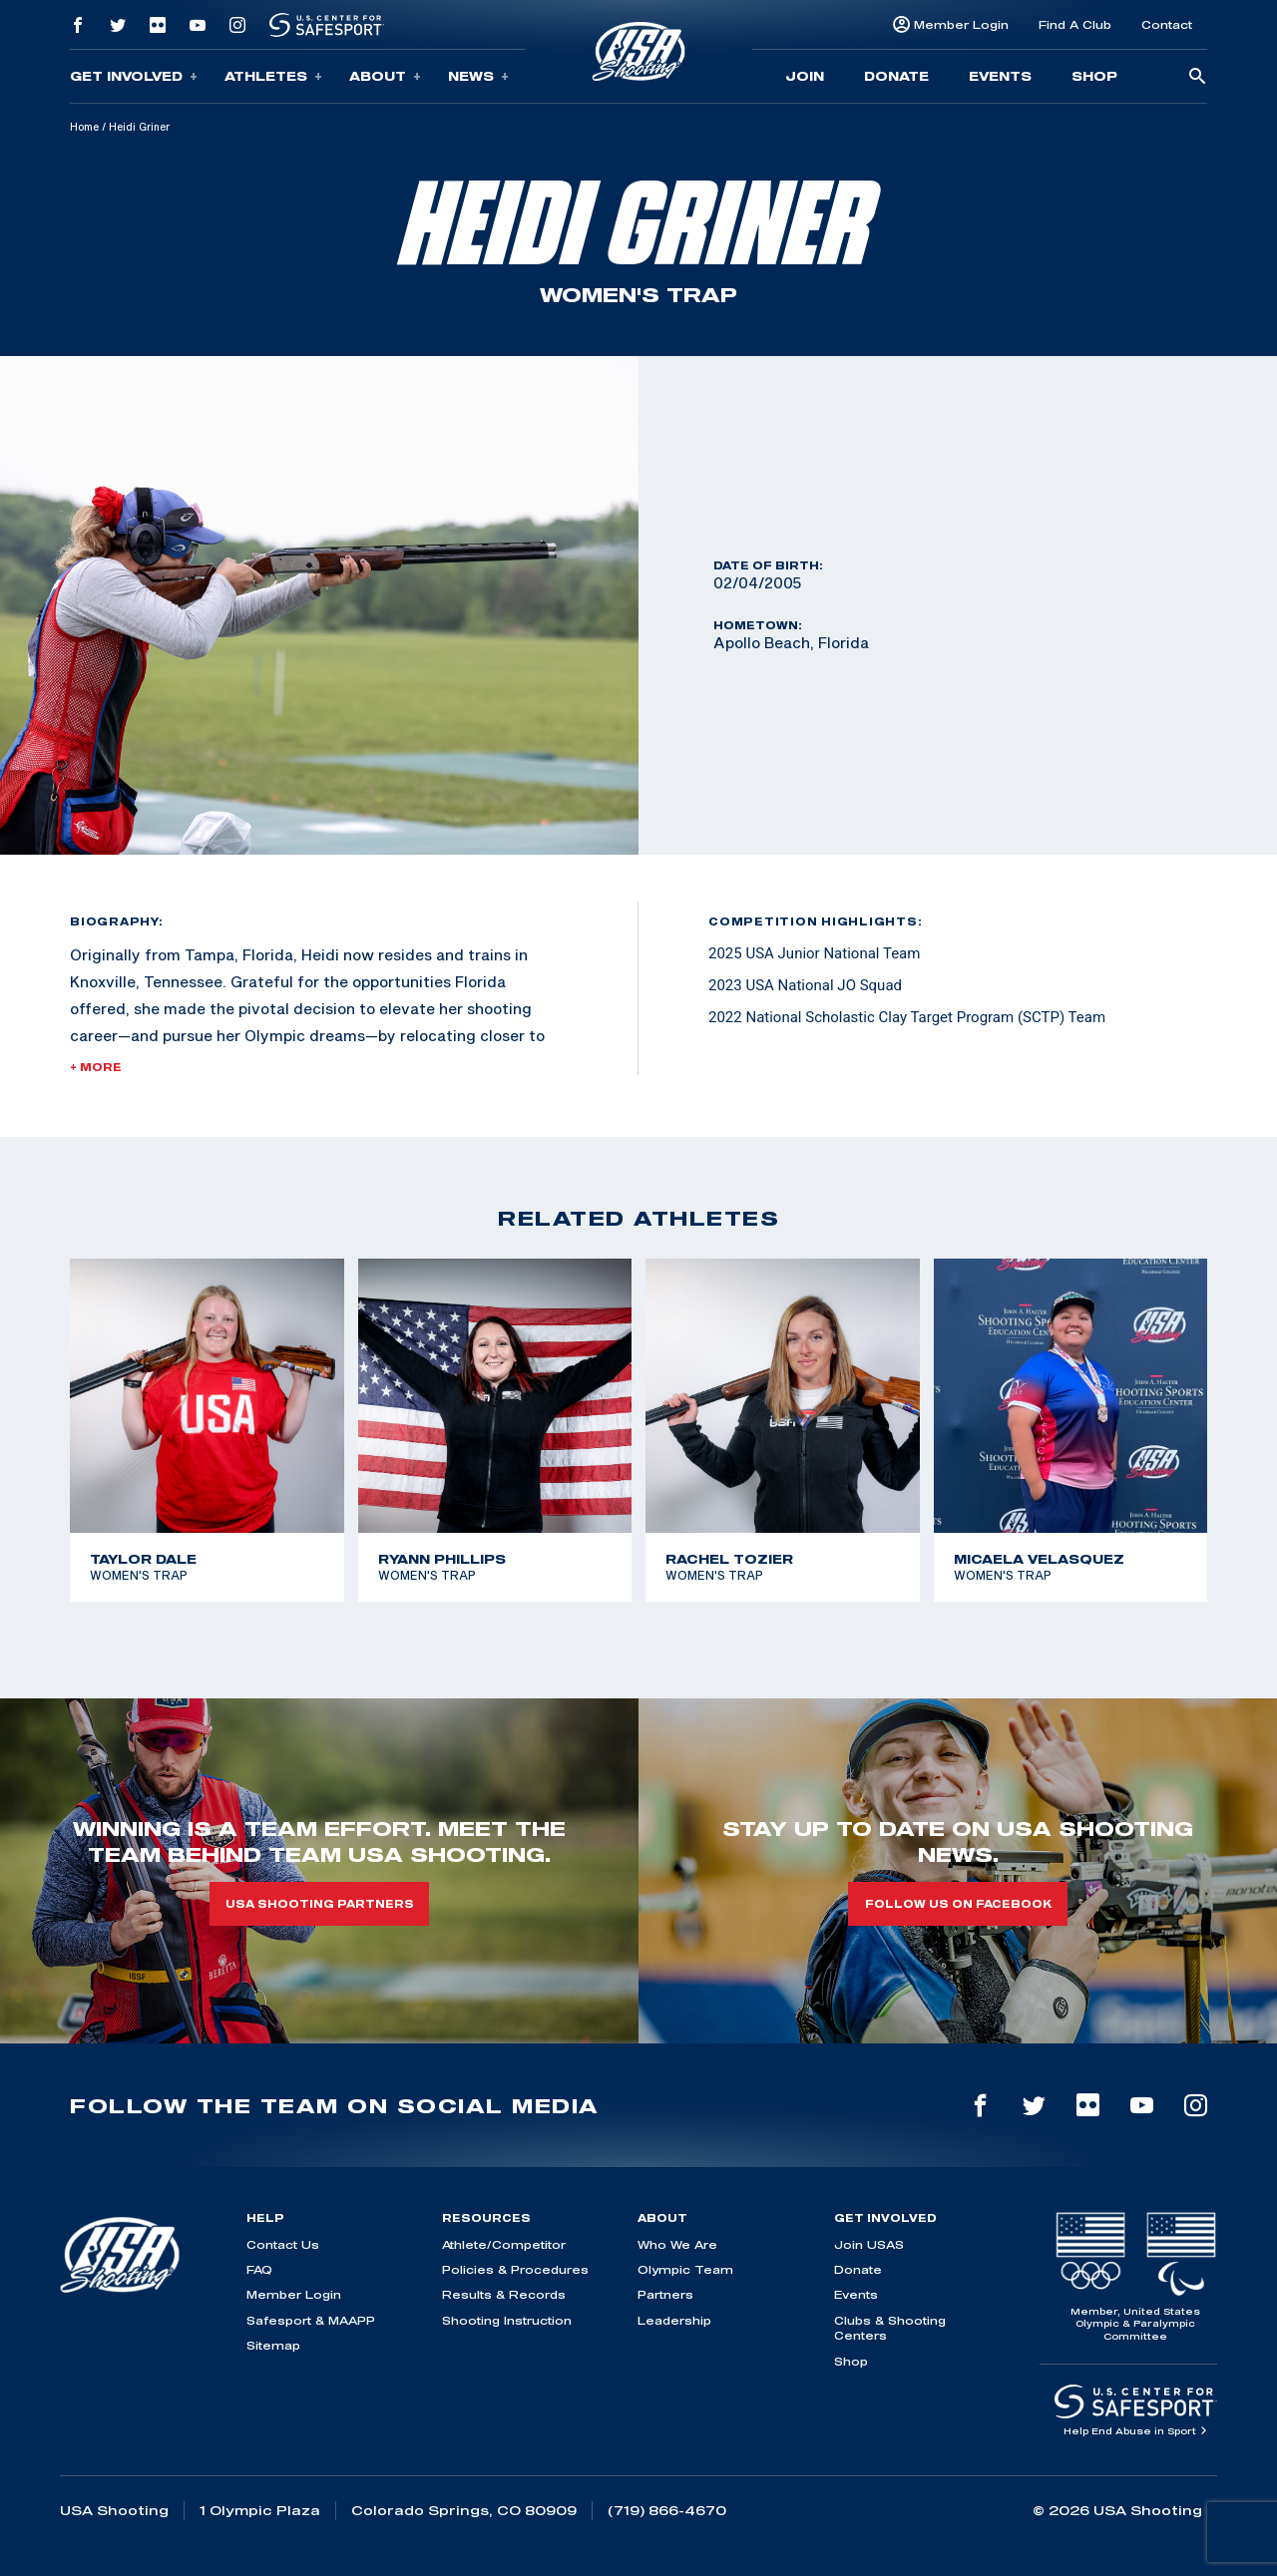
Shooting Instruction (507, 2320)
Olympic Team (685, 2269)
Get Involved (134, 76)
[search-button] (1197, 77)
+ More (96, 1067)
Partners (665, 2294)
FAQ (259, 2269)
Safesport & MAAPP (310, 2320)
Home (84, 127)
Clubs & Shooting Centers (890, 2328)
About (385, 76)
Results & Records (504, 2294)
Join (804, 76)
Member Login (961, 24)
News (478, 76)
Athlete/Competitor (504, 2244)
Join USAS (869, 2244)
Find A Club (1075, 24)
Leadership (674, 2320)
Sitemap (273, 2345)
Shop (1094, 76)
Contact (1166, 24)
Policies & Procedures (515, 2269)
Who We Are (677, 2244)
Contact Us (282, 2244)
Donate (896, 76)
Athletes (273, 76)
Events (1000, 76)
